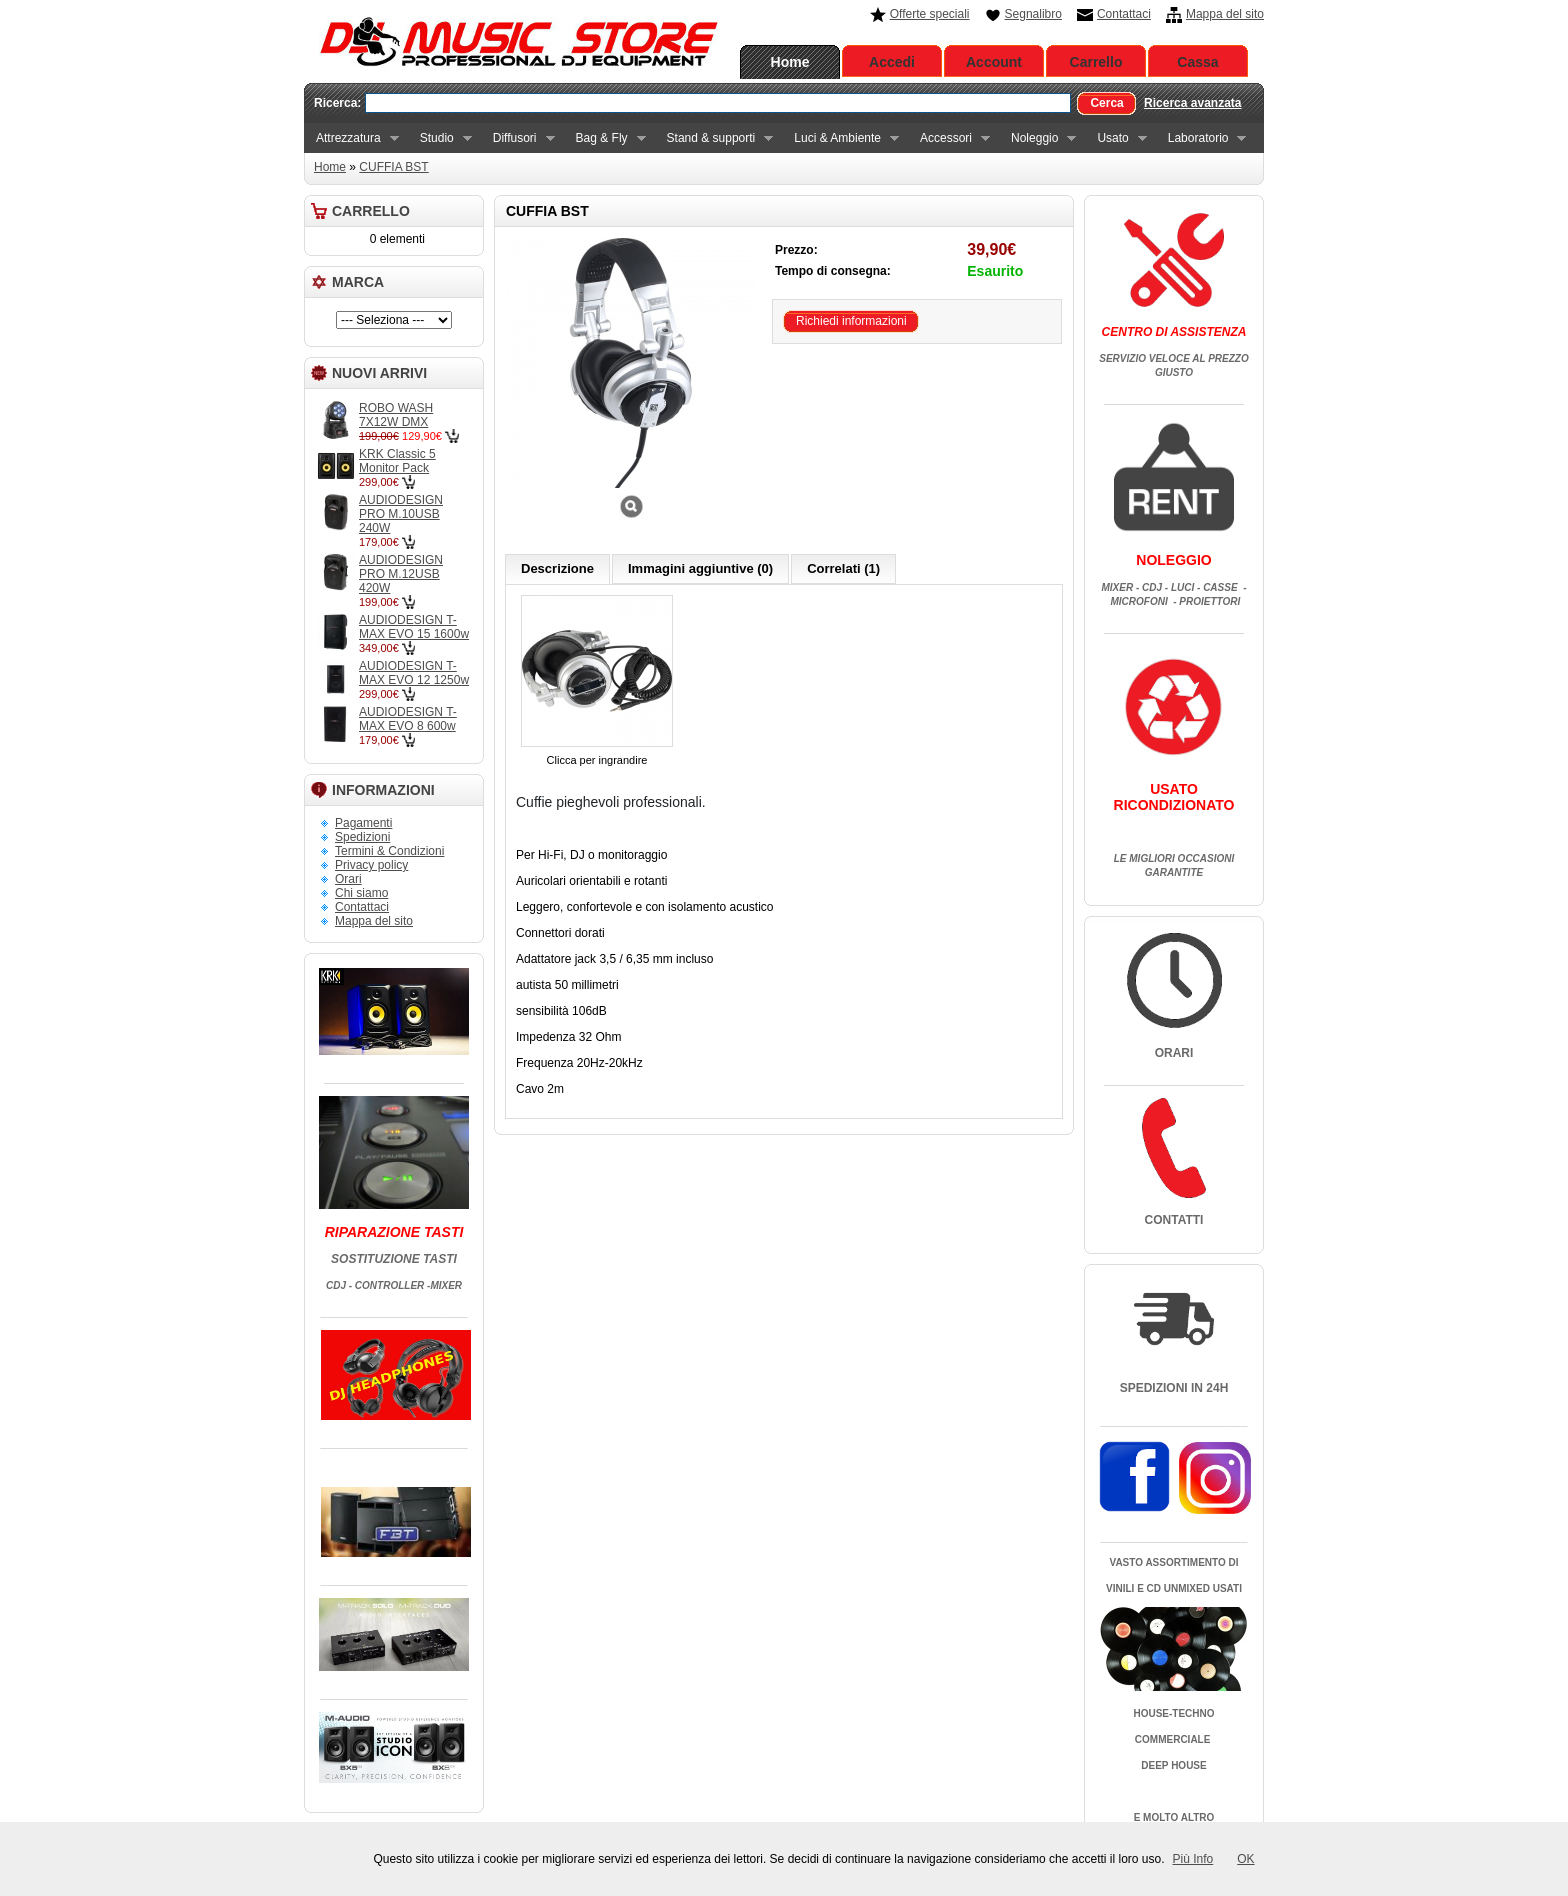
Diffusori (518, 138)
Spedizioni (362, 837)
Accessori (949, 138)
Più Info (1193, 1859)
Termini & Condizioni (389, 851)
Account (994, 62)
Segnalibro (1033, 14)
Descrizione (557, 568)
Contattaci (1124, 14)
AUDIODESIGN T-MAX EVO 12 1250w (414, 673)
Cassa (1197, 62)
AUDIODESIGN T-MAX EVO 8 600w (408, 719)
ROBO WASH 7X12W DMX (396, 415)
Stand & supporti (714, 138)
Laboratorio (1201, 138)
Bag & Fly (605, 138)
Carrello (1096, 62)
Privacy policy (371, 865)
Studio (440, 138)
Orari (348, 879)
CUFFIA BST (393, 167)
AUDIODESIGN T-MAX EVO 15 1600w (414, 627)
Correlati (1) (843, 568)
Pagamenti (363, 823)
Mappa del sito (1225, 14)
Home (790, 62)
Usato (1115, 138)
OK (1245, 1859)
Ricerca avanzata (1192, 103)
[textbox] (718, 103)
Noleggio (1037, 138)
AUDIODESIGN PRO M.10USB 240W (401, 514)
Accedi (892, 62)
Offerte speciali (930, 14)
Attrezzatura (351, 138)
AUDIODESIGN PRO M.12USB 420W (401, 574)
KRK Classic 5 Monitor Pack (397, 461)
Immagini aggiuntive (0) (700, 568)
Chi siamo (361, 893)
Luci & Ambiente (840, 138)
